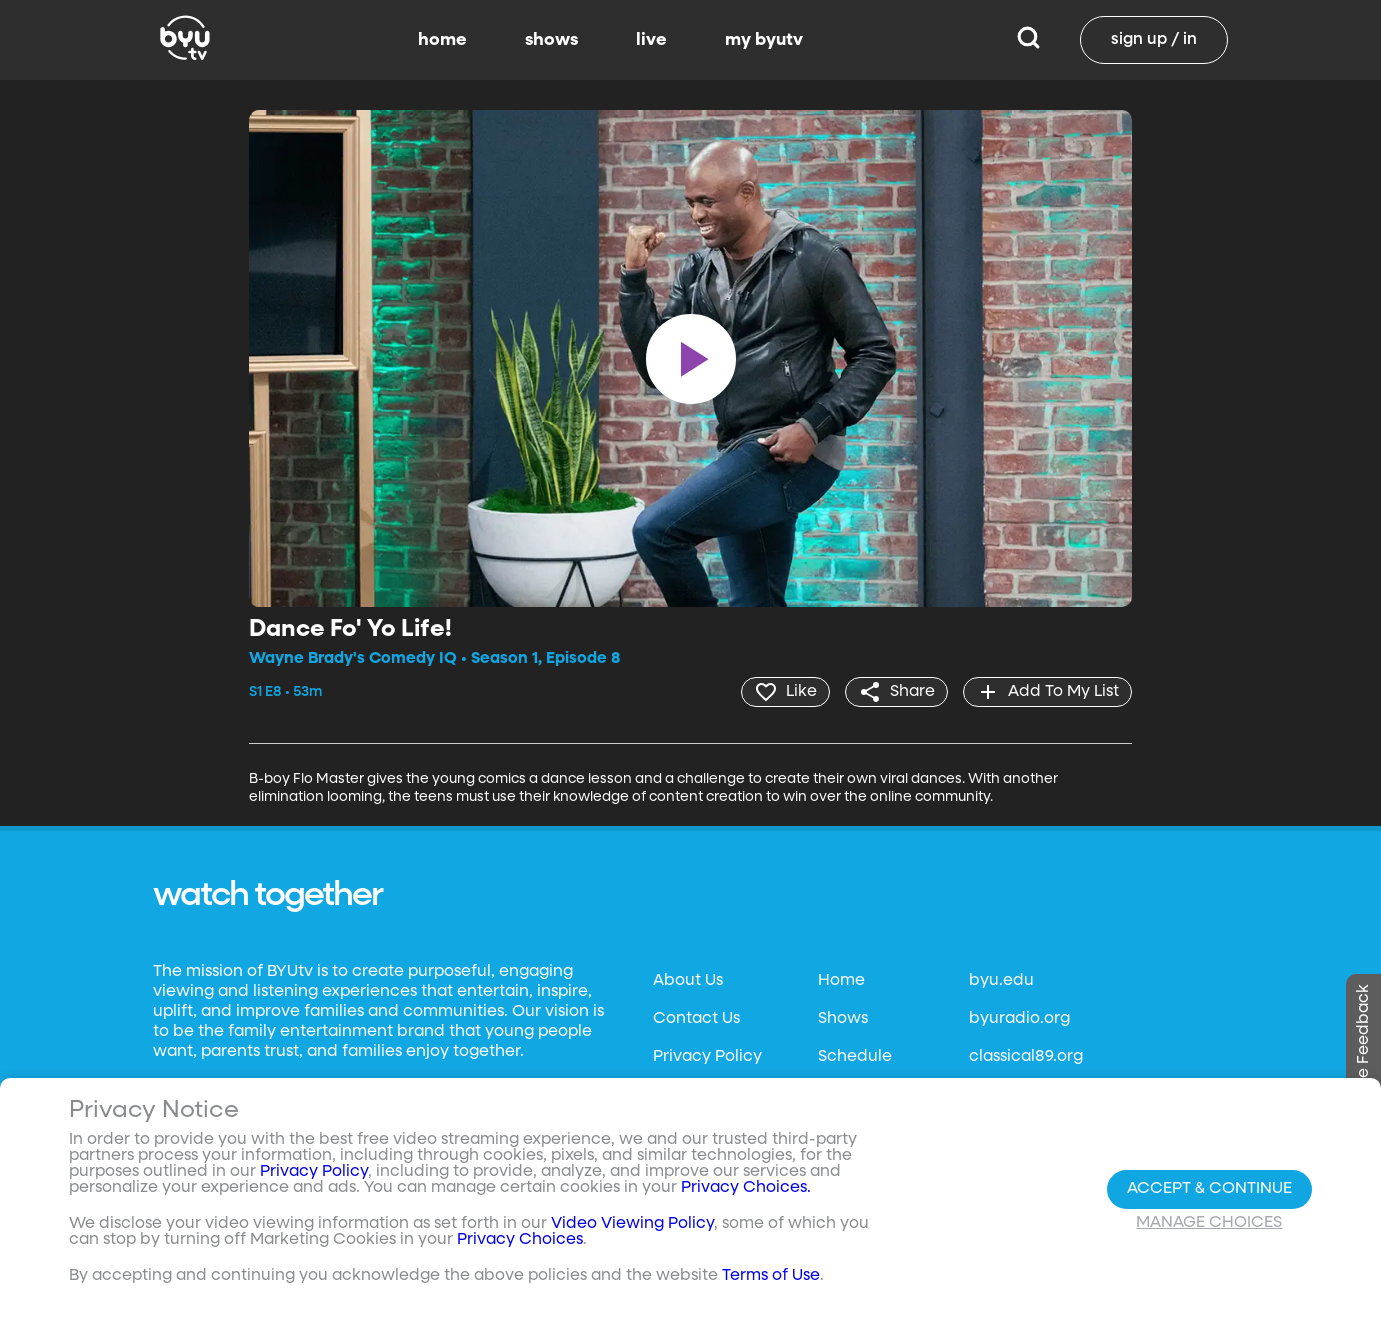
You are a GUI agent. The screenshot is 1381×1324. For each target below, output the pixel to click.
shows (551, 40)
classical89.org (1026, 1057)
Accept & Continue (1209, 1189)
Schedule (855, 1057)
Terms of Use (771, 1276)
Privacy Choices (520, 1240)
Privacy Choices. (746, 1188)
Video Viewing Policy (632, 1224)
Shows (843, 1019)
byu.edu (1001, 981)
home (442, 40)
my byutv (764, 40)
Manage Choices (1209, 1223)
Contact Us (696, 1019)
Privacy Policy (707, 1057)
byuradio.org (1019, 1019)
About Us (688, 981)
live (651, 40)
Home (841, 981)
